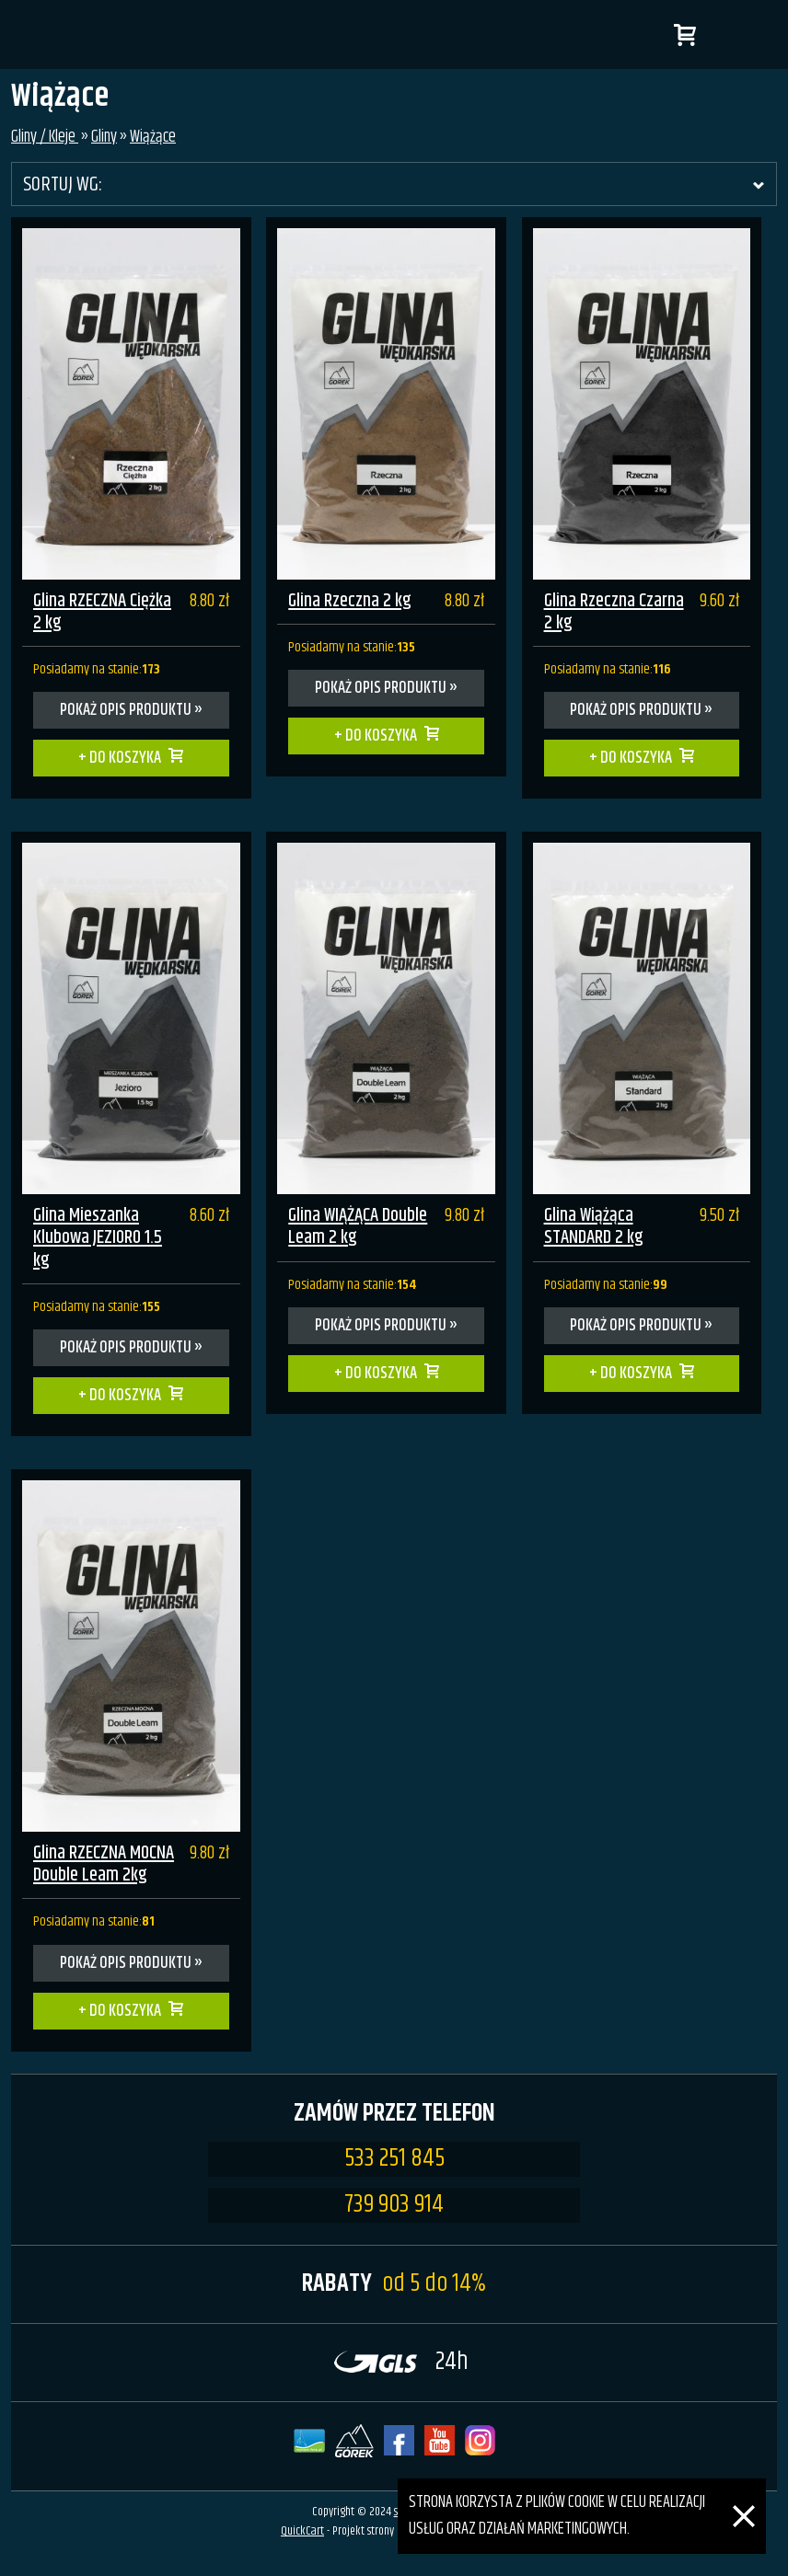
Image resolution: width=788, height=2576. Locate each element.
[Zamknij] (744, 2491)
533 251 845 (394, 2159)
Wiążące (153, 137)
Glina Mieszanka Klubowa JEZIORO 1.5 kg (97, 1238)
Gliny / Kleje (44, 137)
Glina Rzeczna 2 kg (349, 601)
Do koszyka (125, 758)
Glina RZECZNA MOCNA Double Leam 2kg (103, 1864)
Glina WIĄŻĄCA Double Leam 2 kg (357, 1227)
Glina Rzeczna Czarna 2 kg (614, 612)
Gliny (104, 137)
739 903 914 (394, 2205)
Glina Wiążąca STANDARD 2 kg (593, 1227)
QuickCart (302, 2531)
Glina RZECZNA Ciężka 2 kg (102, 612)
